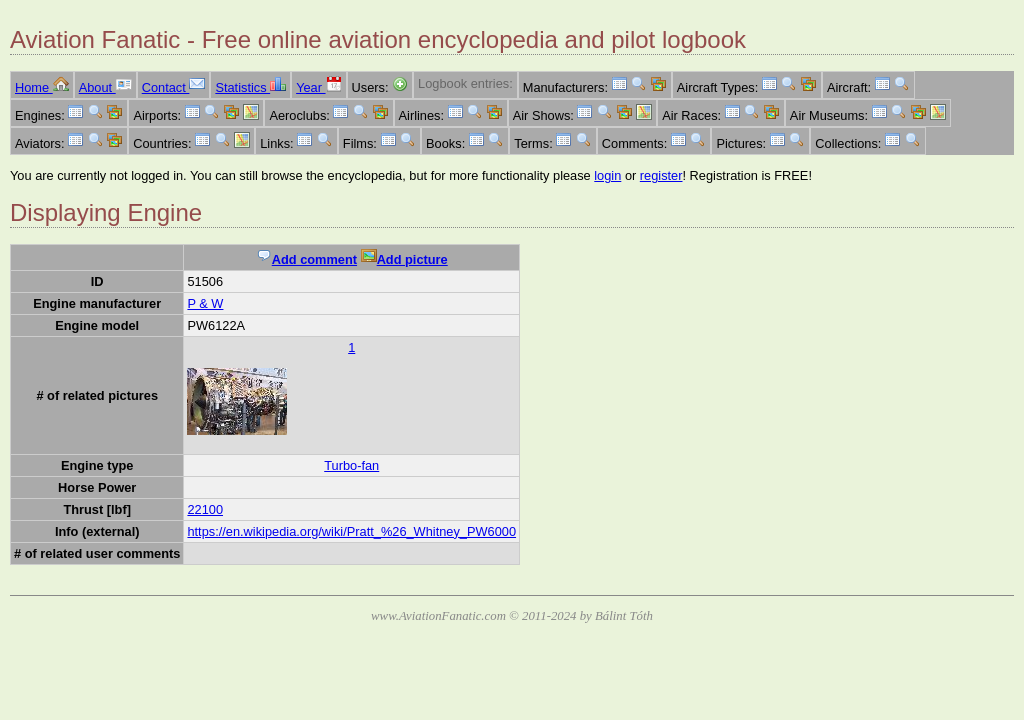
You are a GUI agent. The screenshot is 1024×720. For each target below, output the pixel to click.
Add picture (404, 259)
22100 (205, 509)
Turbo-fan (351, 465)
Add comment (306, 259)
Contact (174, 87)
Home (42, 87)
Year (318, 87)
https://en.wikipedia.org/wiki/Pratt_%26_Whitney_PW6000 (351, 531)
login (607, 175)
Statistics (250, 87)
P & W (205, 303)
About (105, 87)
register (661, 175)
